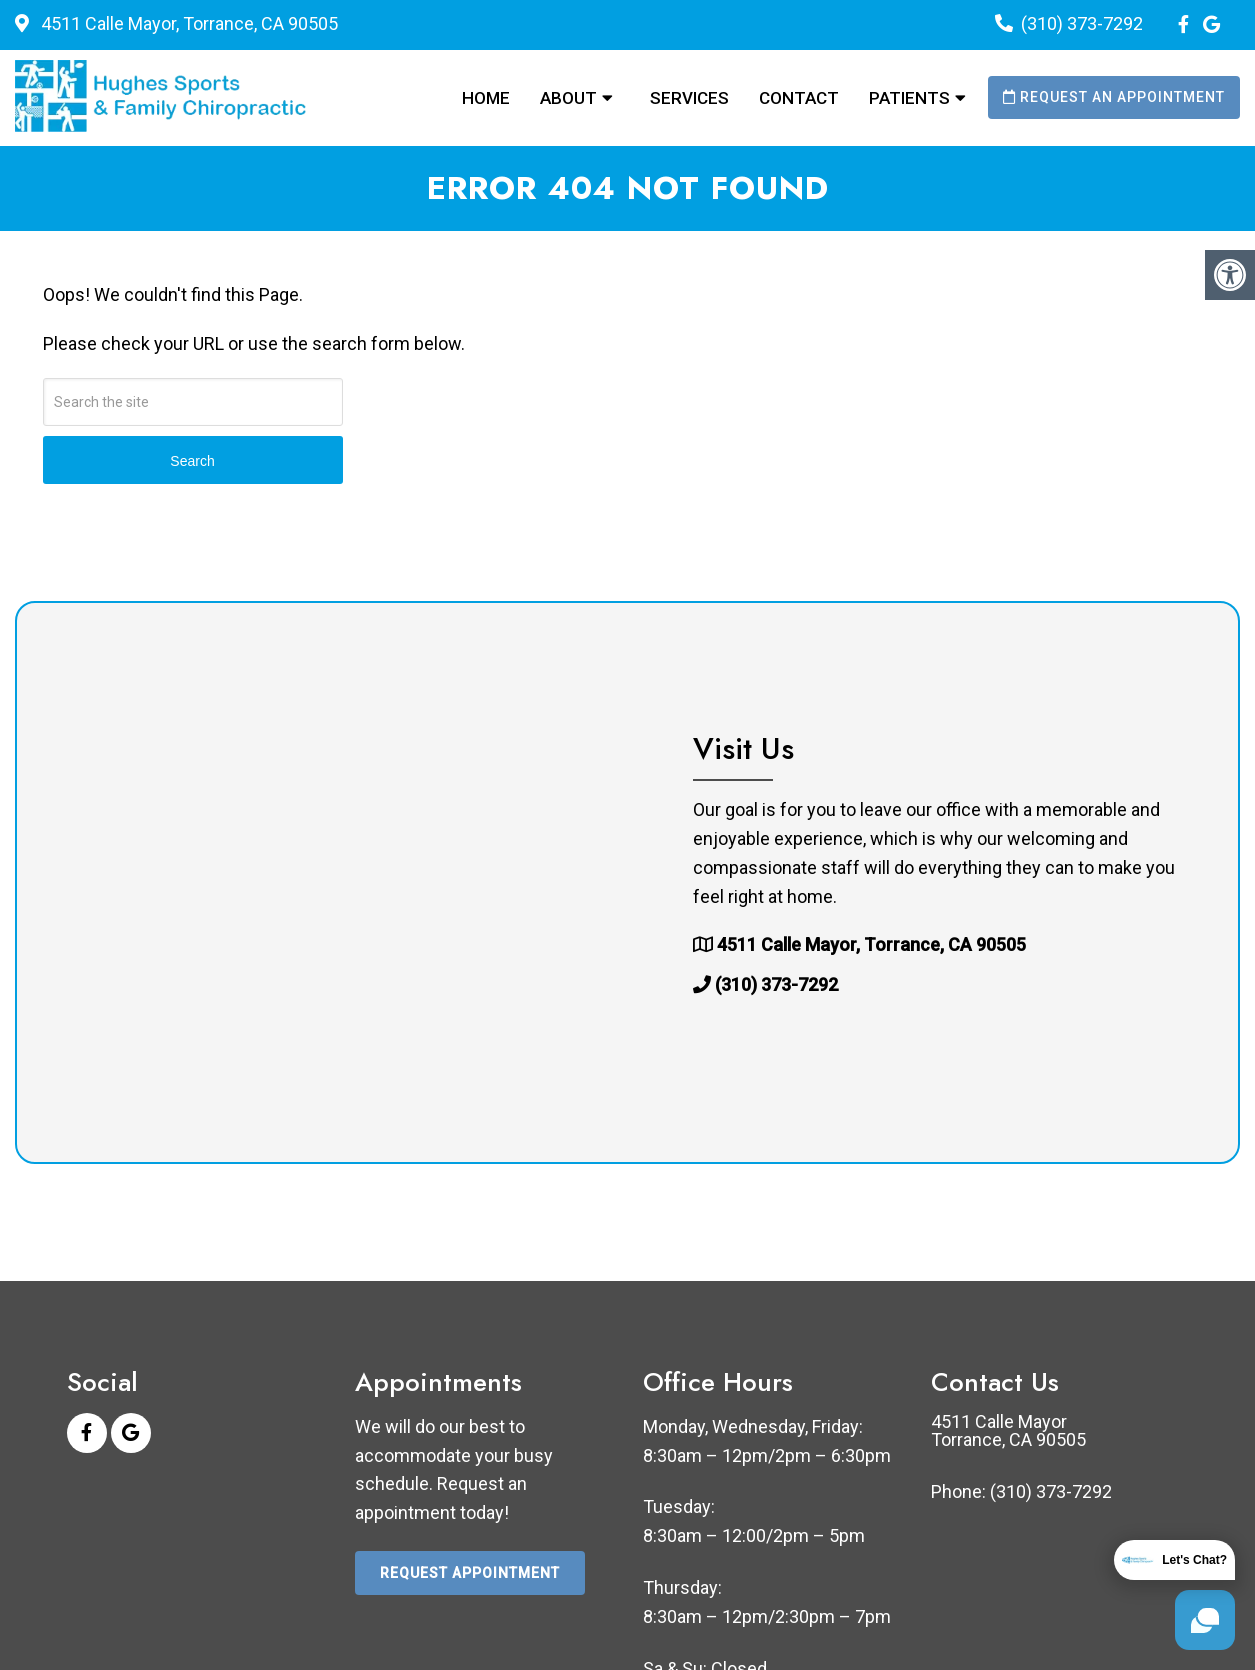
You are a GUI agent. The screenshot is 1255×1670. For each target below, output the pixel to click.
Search (192, 461)
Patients (909, 98)
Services (689, 98)
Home (486, 98)
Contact (799, 98)
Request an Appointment (1114, 97)
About (568, 98)
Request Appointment (470, 1573)
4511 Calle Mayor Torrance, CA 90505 (1008, 1431)
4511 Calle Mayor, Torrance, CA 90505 (187, 23)
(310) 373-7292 (1082, 23)
